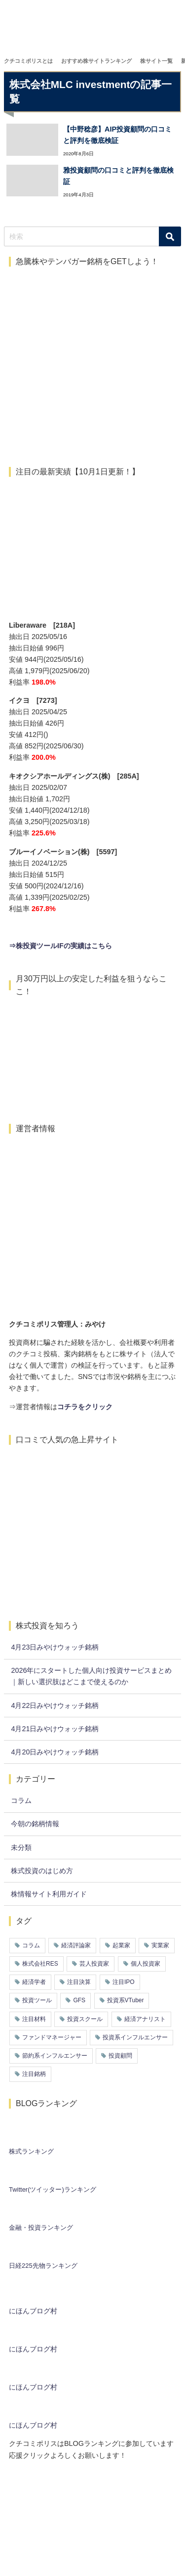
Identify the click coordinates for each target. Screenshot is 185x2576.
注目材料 (34, 2019)
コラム (21, 1800)
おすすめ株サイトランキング (96, 61)
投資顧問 (120, 2055)
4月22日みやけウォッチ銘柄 (55, 1705)
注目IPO (123, 1981)
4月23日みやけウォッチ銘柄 (55, 1647)
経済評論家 (76, 1945)
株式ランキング (31, 2151)
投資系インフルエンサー (135, 2037)
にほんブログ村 (33, 2311)
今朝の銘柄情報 (35, 1824)
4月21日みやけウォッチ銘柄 (55, 1729)
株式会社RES (40, 1963)
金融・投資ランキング (41, 2227)
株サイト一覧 (156, 61)
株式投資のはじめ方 (42, 1871)
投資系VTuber (125, 2000)
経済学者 (34, 1981)
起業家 (121, 1945)
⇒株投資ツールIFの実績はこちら (60, 946)
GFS (79, 2000)
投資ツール (37, 2000)
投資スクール (85, 2019)
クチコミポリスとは (28, 61)
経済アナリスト (145, 2019)
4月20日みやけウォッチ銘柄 (55, 1752)
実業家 (160, 1945)
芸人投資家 (94, 1963)
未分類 (21, 1847)
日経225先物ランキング (43, 2265)
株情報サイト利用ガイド (49, 1894)
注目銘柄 (34, 2073)
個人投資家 (145, 1963)
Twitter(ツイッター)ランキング (52, 2189)
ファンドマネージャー (51, 2037)
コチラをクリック (84, 1407)
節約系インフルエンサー (54, 2055)
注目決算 (79, 1981)
